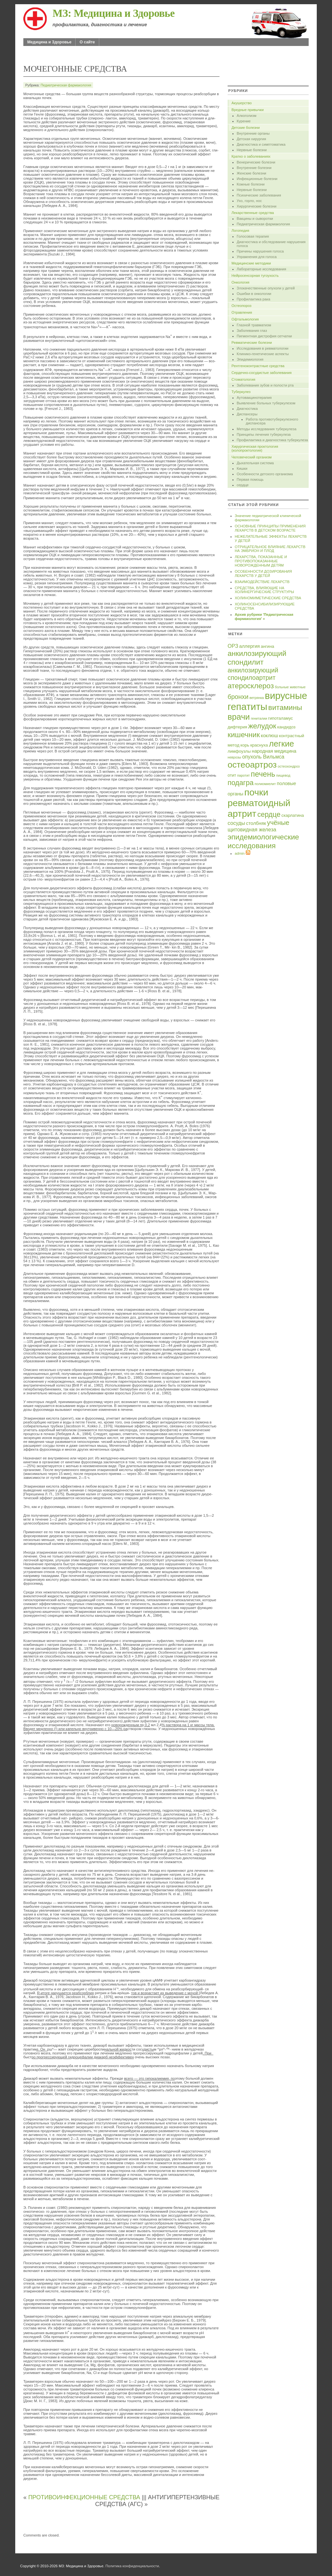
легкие (281, 743)
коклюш (269, 735)
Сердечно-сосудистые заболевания (261, 373)
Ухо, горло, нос (249, 201)
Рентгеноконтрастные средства (257, 366)
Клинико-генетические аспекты (263, 354)
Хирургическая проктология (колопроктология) (254, 448)
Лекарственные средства (252, 213)
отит (232, 775)
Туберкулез (241, 392)
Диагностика (247, 409)
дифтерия (237, 727)
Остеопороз (241, 306)
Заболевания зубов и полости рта (265, 385)
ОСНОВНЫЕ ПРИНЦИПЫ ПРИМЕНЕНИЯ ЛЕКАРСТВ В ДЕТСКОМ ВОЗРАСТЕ (270, 528)
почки (256, 792)
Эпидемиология (250, 359)
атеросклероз (251, 685)
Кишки (242, 468)
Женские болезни (251, 173)
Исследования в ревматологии (263, 348)
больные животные (290, 687)
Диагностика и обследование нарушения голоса (271, 244)
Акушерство (241, 103)
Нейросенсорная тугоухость (255, 275)
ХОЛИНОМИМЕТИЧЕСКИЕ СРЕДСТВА (268, 598)
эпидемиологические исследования (263, 841)
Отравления (241, 312)
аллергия (249, 646)
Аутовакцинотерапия (254, 397)
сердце (243, 485)
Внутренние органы (253, 133)
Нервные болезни (252, 150)
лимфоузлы (239, 751)
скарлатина (292, 815)
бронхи (238, 696)
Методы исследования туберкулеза (266, 429)
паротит (243, 775)
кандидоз (286, 727)
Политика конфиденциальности (132, 2566)
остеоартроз (252, 765)
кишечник (244, 734)
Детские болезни (245, 127)
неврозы (234, 757)
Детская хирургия (251, 139)
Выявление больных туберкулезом (266, 403)
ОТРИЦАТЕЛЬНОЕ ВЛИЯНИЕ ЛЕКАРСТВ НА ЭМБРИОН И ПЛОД (270, 549)
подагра (241, 783)
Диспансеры (247, 414)
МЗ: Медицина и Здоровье (113, 13)
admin (239, 853)
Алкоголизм (246, 116)
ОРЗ (233, 646)
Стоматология (243, 379)
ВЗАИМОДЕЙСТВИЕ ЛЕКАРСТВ (262, 582)
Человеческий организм (251, 457)
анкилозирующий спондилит (257, 657)
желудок (262, 726)
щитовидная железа (252, 829)
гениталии (259, 718)
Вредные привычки (247, 110)
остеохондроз (289, 766)
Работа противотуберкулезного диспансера (272, 421)
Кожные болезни (251, 184)
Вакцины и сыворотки (255, 218)
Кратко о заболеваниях (250, 156)
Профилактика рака (253, 299)
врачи (239, 716)
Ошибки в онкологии (254, 294)
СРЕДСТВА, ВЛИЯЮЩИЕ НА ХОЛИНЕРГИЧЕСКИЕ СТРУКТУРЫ (264, 590)
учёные (278, 822)
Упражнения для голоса (257, 257)
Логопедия (240, 230)
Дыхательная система (255, 463)
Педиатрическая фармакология (66, 85)
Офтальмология (245, 319)
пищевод (283, 775)
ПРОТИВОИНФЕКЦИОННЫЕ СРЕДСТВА (84, 2497)
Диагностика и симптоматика (261, 144)
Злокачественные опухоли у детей (266, 288)
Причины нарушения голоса (260, 251)
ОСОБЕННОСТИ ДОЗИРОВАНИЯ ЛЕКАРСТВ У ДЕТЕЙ (263, 573)
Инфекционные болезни (257, 179)
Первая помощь (250, 479)
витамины (285, 707)
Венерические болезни (256, 162)
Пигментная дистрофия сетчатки (264, 336)
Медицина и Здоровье (49, 42)
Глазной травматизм (254, 325)
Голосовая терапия (253, 236)
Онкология (240, 282)
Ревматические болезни (251, 342)
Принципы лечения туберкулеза (264, 434)
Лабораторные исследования (261, 269)
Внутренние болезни (254, 168)
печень (263, 774)
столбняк (256, 823)
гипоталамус (280, 718)
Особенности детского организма (265, 474)
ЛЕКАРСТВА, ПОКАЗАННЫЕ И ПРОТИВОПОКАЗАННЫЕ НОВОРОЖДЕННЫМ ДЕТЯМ (261, 561)
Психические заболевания (259, 195)
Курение (244, 121)
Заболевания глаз (252, 330)
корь (245, 745)
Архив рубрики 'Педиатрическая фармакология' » (264, 617)
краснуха (259, 745)
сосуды (236, 823)
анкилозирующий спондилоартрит (253, 674)
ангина (267, 646)
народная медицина (274, 751)
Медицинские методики (251, 263)
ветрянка (256, 698)
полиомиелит (265, 784)
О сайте (87, 42)
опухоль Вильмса (263, 756)
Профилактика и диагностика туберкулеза (272, 440)
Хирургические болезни (256, 206)
